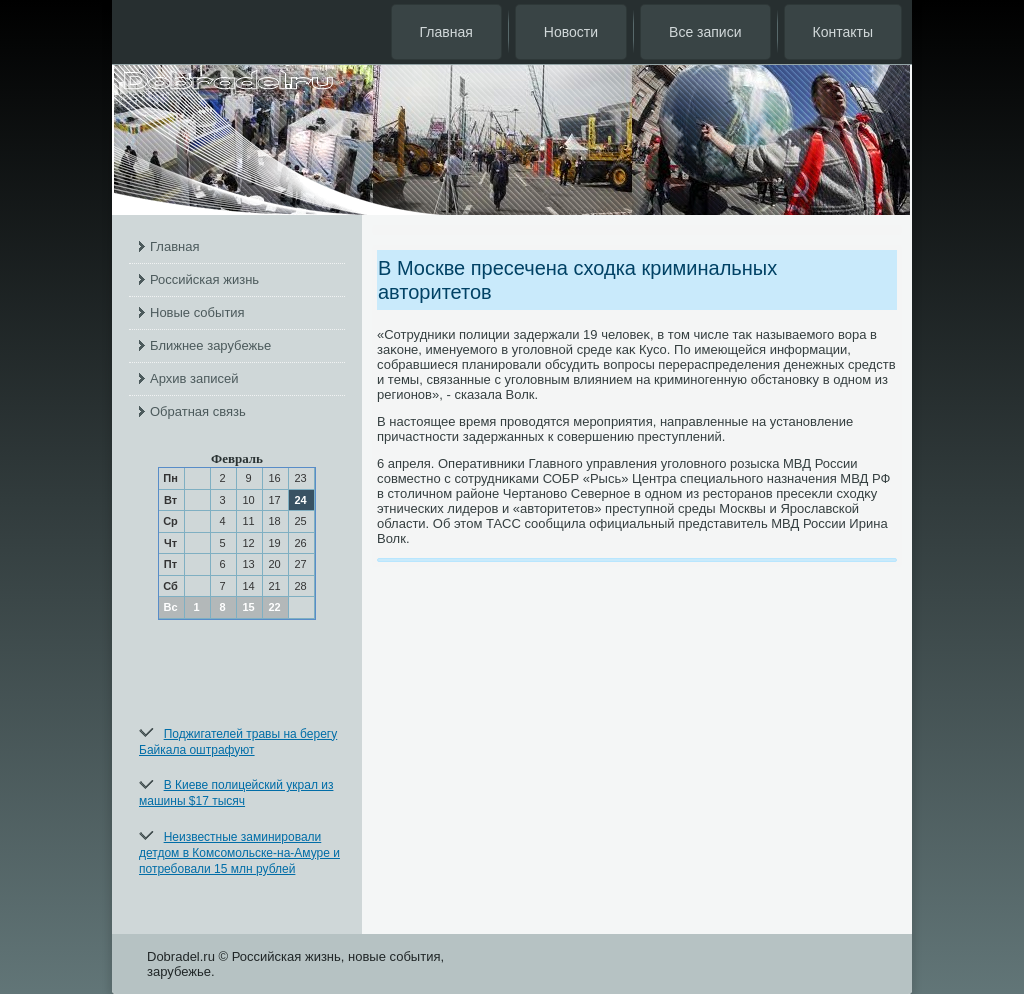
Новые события (197, 312)
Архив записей (194, 378)
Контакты (843, 32)
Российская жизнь (204, 279)
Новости (571, 32)
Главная (446, 32)
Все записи (705, 32)
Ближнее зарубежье (210, 345)
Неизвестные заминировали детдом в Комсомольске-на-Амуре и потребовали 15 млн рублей (239, 853)
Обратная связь (198, 411)
